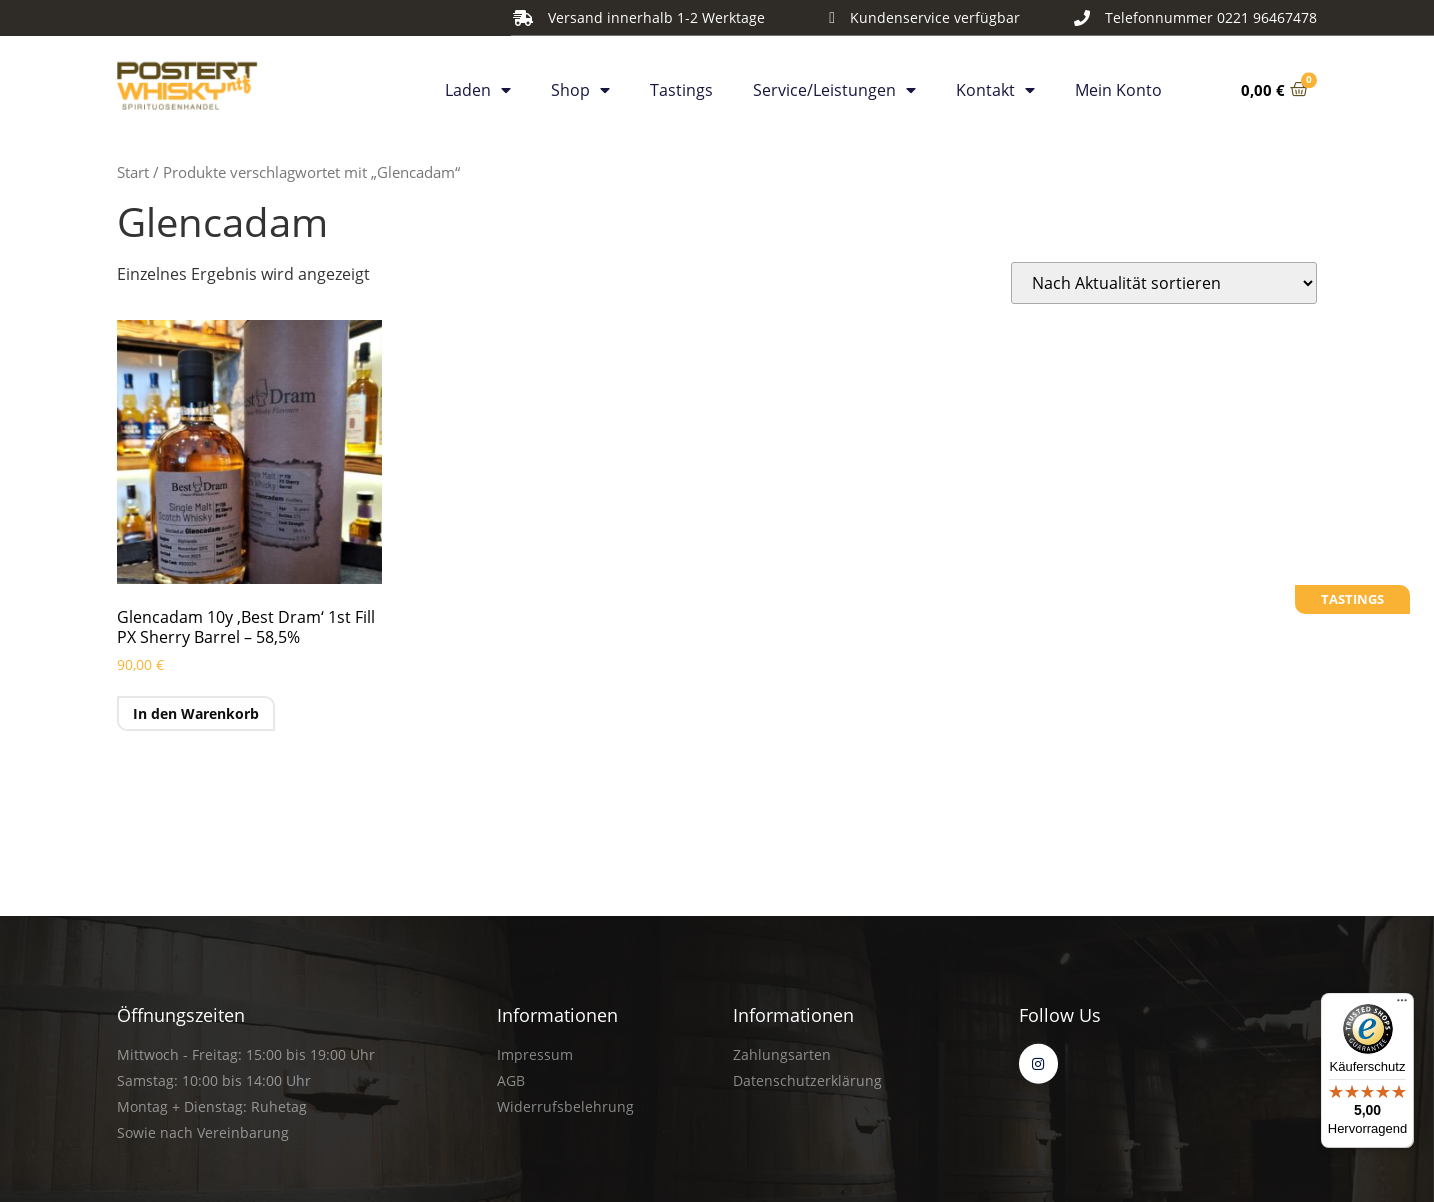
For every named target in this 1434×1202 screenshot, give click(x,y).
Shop (580, 85)
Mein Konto (1118, 85)
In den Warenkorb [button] (196, 713)
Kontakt (995, 85)
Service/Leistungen (834, 85)
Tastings (681, 85)
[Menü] (1402, 1005)
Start (133, 172)
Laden (478, 85)
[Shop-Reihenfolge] (1164, 283)
